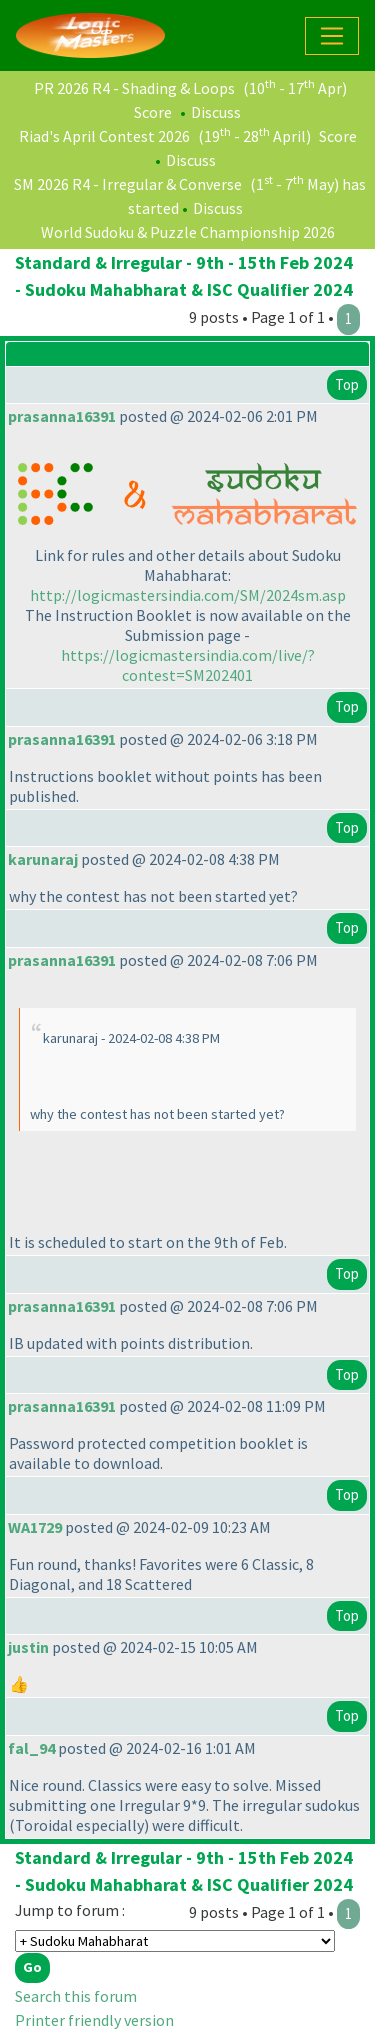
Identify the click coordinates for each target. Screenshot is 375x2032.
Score (153, 112)
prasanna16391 (62, 416)
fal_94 (31, 1748)
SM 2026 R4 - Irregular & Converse (128, 184)
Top (347, 384)
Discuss (216, 112)
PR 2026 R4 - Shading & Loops (134, 88)
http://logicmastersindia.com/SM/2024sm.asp (188, 595)
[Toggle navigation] (332, 36)
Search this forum (76, 1996)
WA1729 (35, 1527)
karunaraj (43, 859)
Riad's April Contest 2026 (104, 136)
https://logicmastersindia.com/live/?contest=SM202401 (188, 665)
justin (28, 1647)
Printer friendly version (94, 2020)
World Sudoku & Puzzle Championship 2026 (188, 232)
